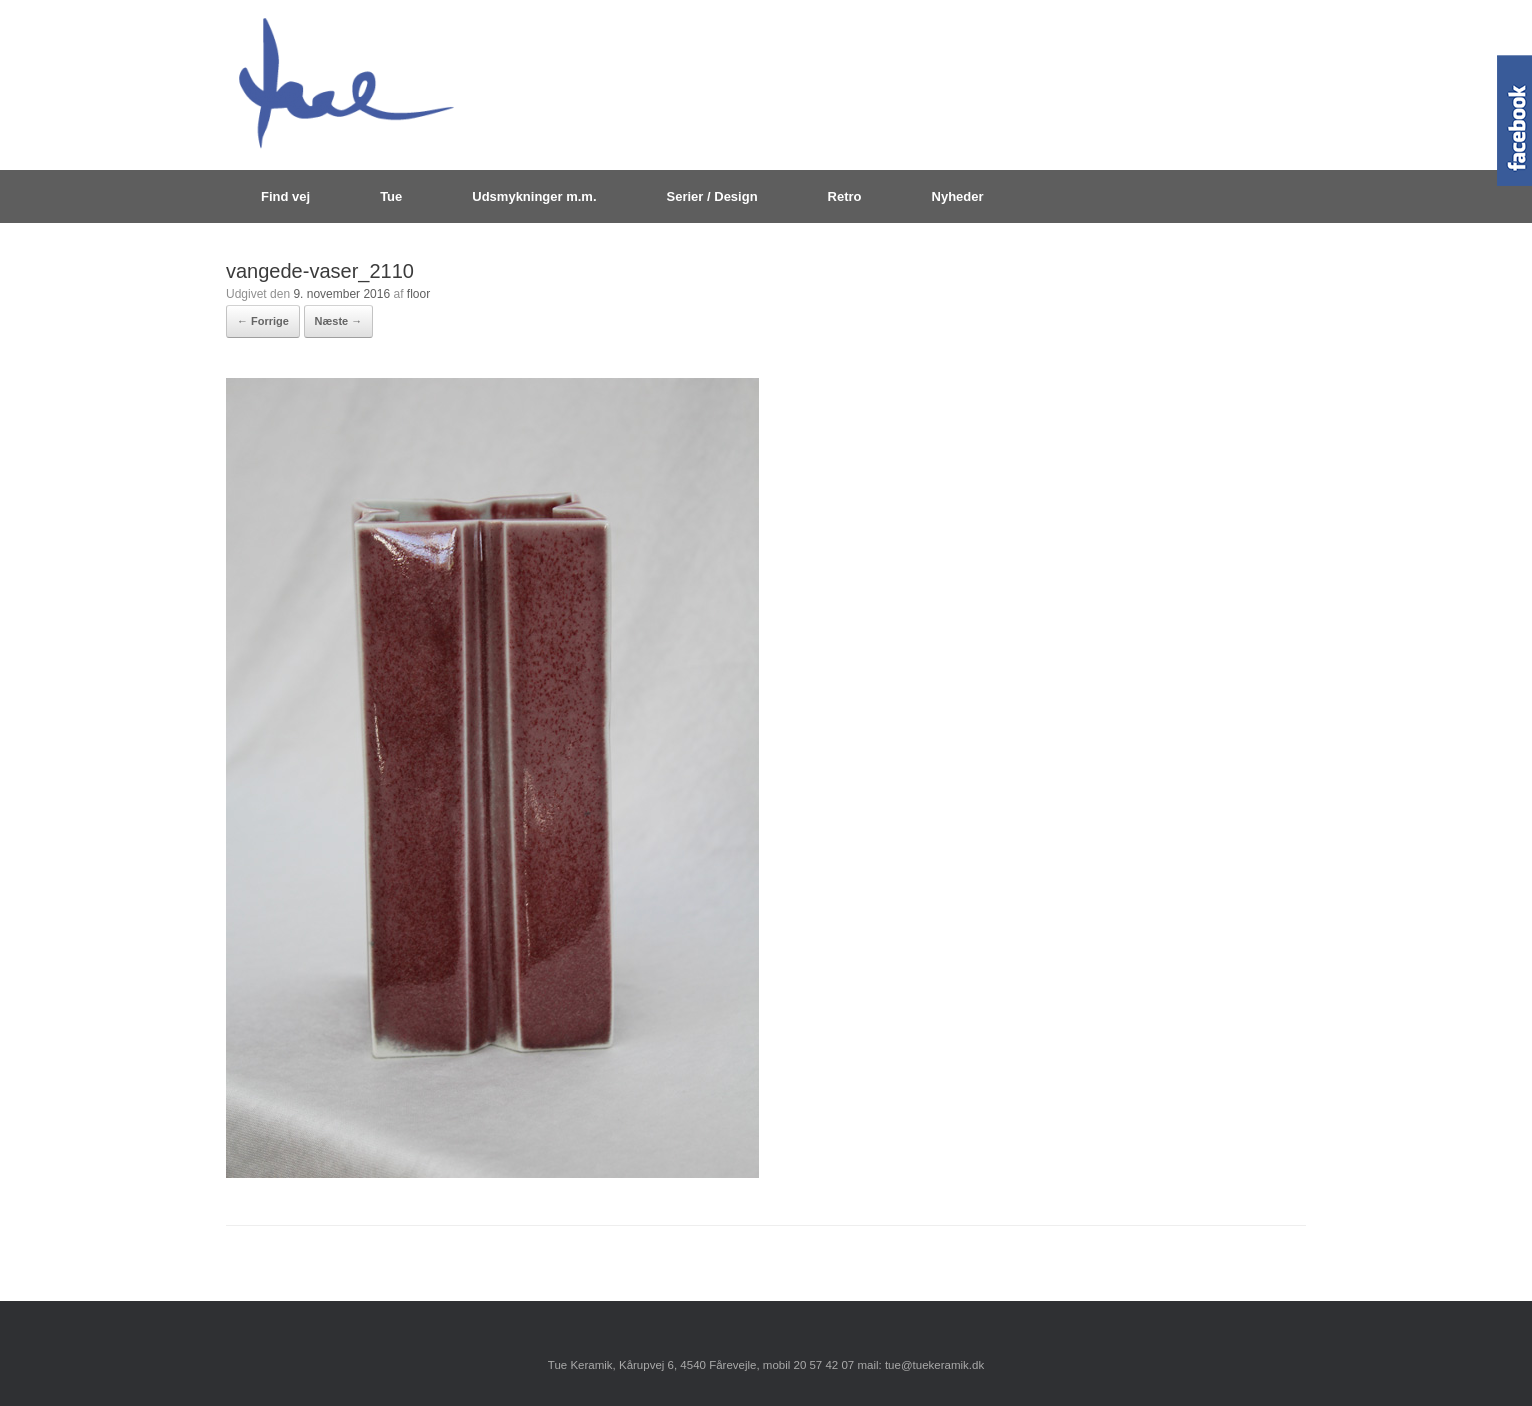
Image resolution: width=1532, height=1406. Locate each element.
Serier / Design (712, 196)
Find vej (285, 196)
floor (418, 294)
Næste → (339, 321)
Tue (391, 196)
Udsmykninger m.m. (534, 196)
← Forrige (263, 321)
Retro (845, 196)
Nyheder (958, 196)
